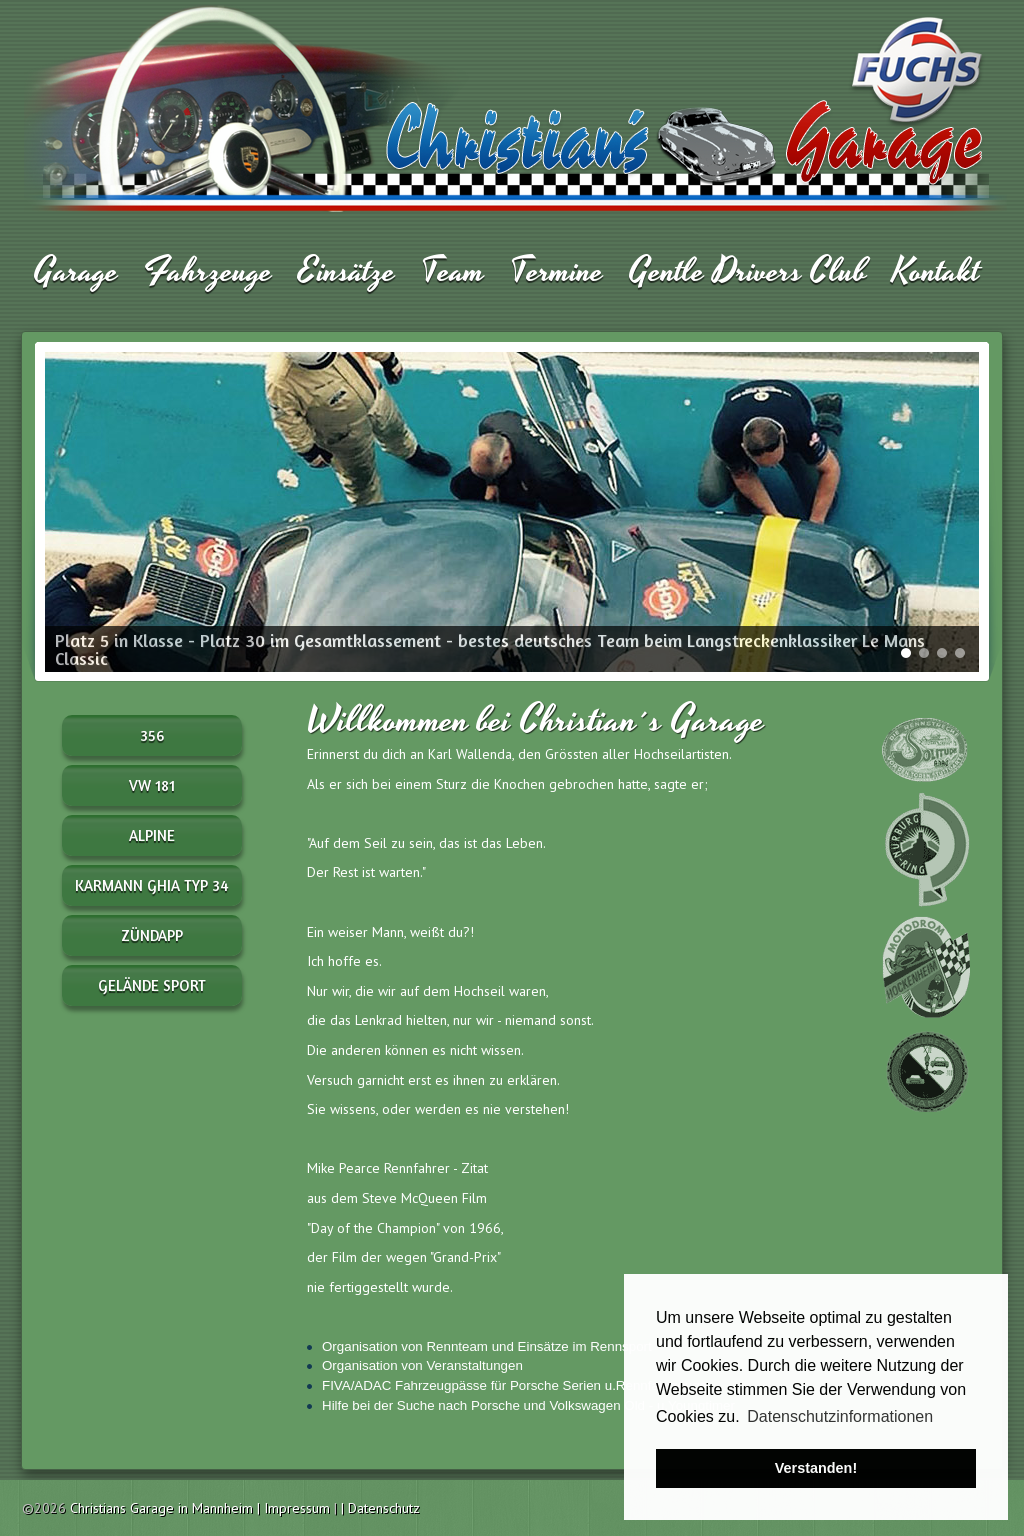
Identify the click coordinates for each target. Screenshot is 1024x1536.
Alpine (152, 835)
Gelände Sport (152, 985)
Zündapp (152, 935)
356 (152, 735)
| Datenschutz (380, 1508)
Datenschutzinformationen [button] (840, 1416)
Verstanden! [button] (816, 1468)
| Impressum (295, 1508)
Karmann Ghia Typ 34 (152, 885)
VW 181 (152, 785)
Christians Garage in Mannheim (161, 1508)
